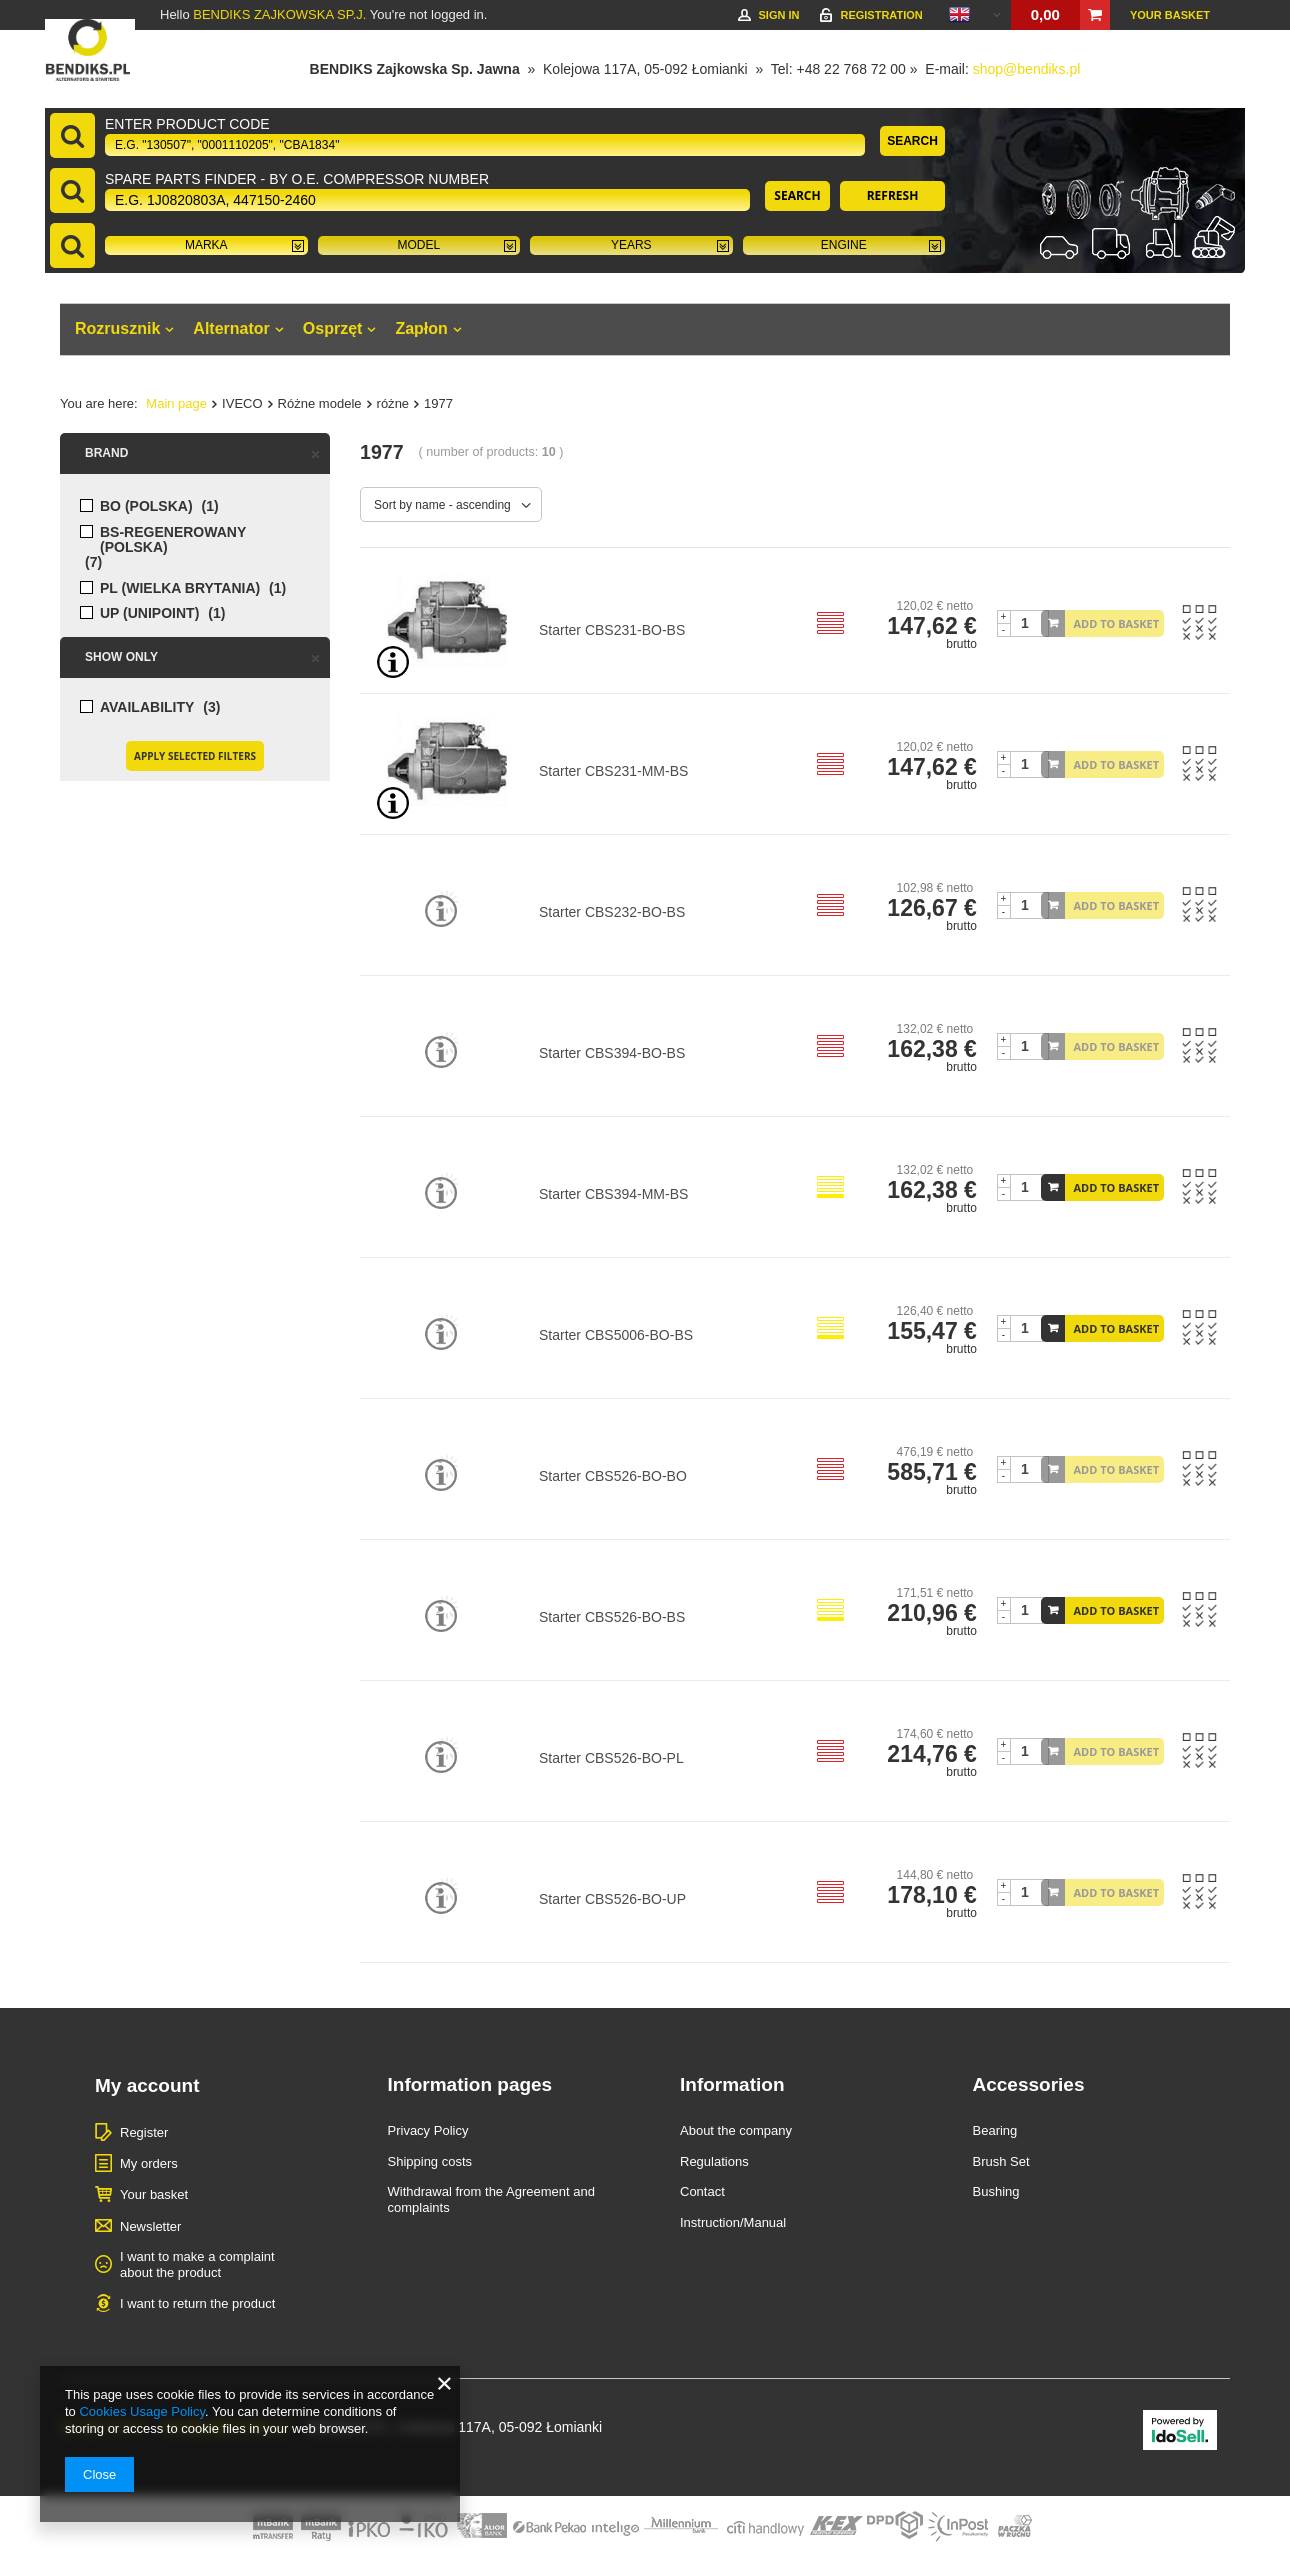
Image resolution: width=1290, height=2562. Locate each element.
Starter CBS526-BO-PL (611, 1758)
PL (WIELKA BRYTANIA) (180, 588)
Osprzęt (333, 328)
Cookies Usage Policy (141, 2411)
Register (144, 2132)
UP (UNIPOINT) (149, 613)
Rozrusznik (117, 328)
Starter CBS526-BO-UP (612, 1899)
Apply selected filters (195, 756)
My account (147, 2085)
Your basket (1170, 15)
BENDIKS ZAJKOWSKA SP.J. (279, 14)
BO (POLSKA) (146, 506)
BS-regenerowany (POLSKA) (173, 540)
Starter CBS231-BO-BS (612, 630)
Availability (147, 707)
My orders (149, 2163)
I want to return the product (197, 2303)
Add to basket (1117, 623)
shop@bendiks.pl (1027, 69)
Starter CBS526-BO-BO (613, 1476)
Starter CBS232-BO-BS (612, 912)
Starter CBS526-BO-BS (612, 1617)
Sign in (778, 15)
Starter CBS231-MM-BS (613, 771)
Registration (881, 15)
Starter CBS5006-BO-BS (616, 1335)
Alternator (231, 328)
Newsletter (150, 2226)
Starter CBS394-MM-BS (613, 1194)
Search (912, 141)
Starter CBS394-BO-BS (612, 1053)
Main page (176, 403)
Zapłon (421, 328)
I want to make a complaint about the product (197, 2264)
